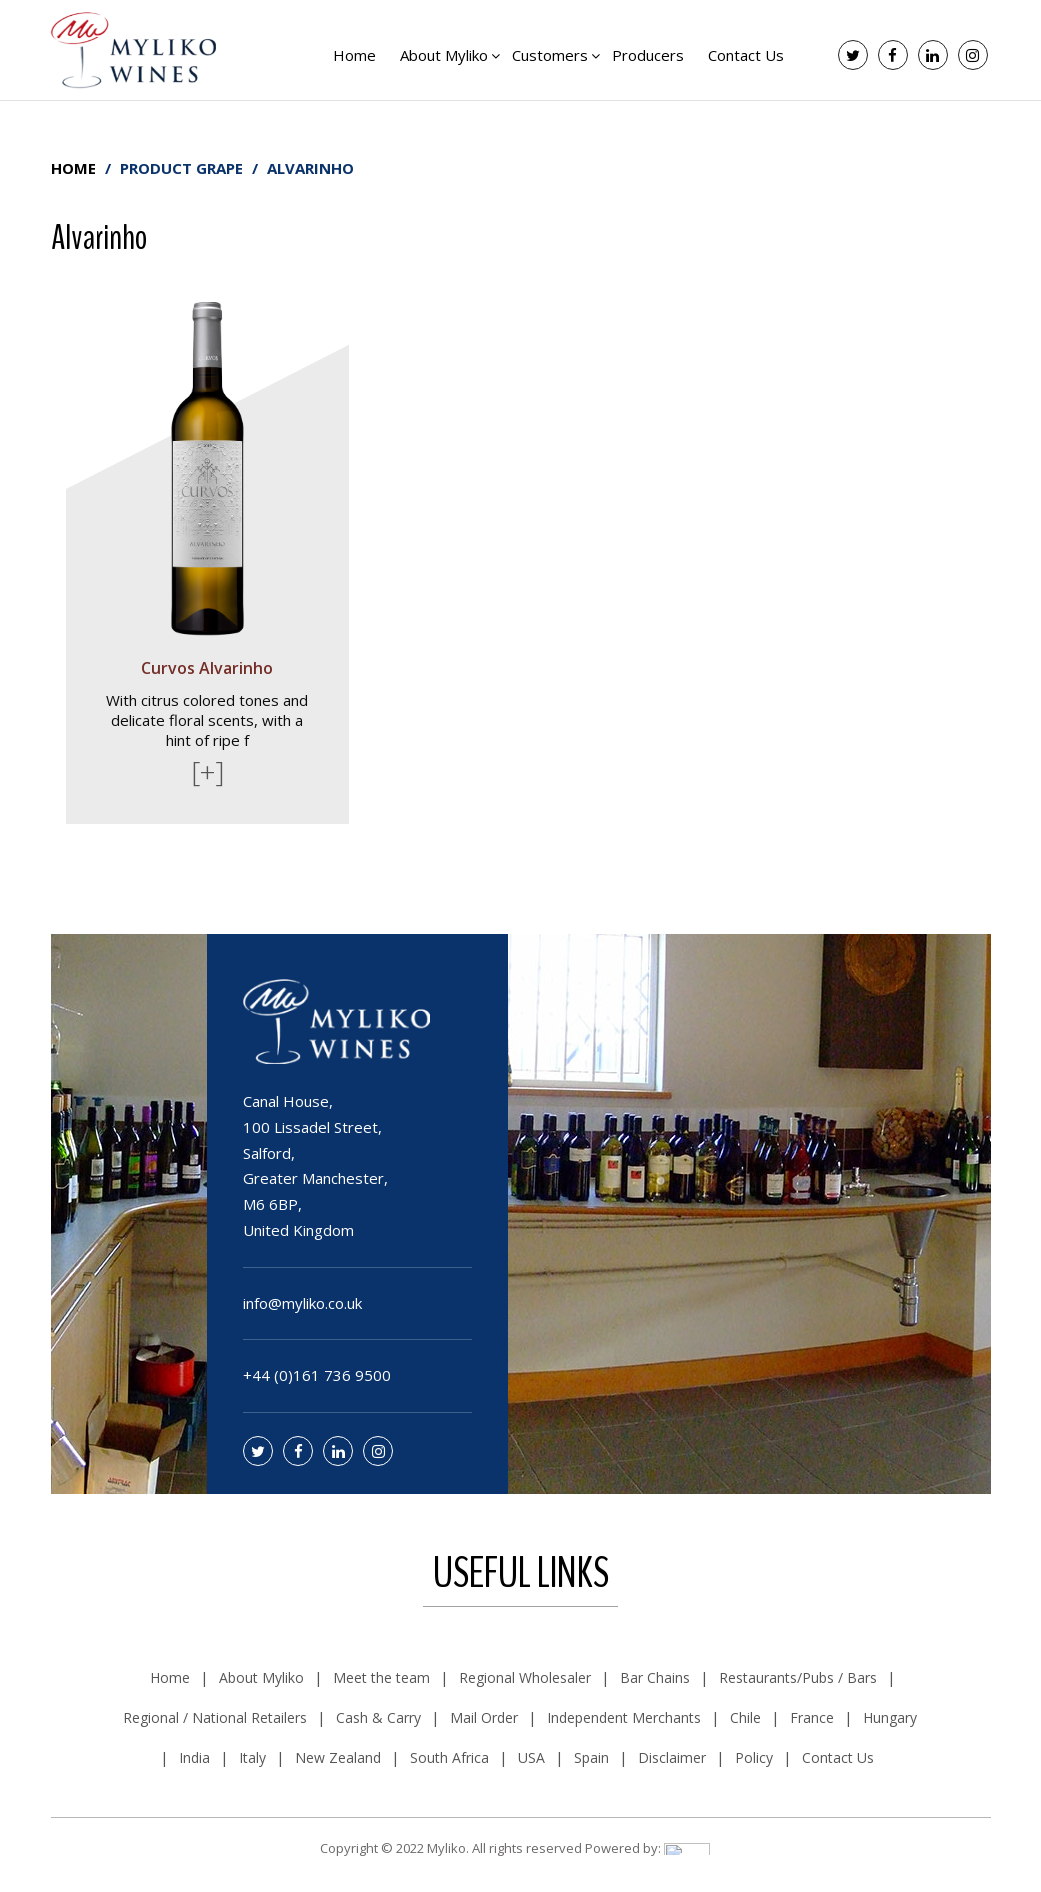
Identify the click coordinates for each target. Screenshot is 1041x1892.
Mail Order (484, 1717)
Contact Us (746, 55)
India (194, 1757)
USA (531, 1757)
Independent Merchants (624, 1717)
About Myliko (444, 55)
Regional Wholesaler (525, 1677)
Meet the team (381, 1677)
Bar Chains (655, 1677)
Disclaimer (672, 1757)
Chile (745, 1717)
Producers (648, 55)
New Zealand (338, 1757)
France (812, 1717)
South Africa (449, 1757)
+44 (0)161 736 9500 (317, 1375)
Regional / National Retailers (215, 1717)
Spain (591, 1757)
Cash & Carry (378, 1717)
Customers (550, 55)
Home (354, 55)
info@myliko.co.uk (302, 1303)
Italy (252, 1757)
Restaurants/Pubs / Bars (798, 1677)
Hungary (890, 1717)
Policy (754, 1757)
